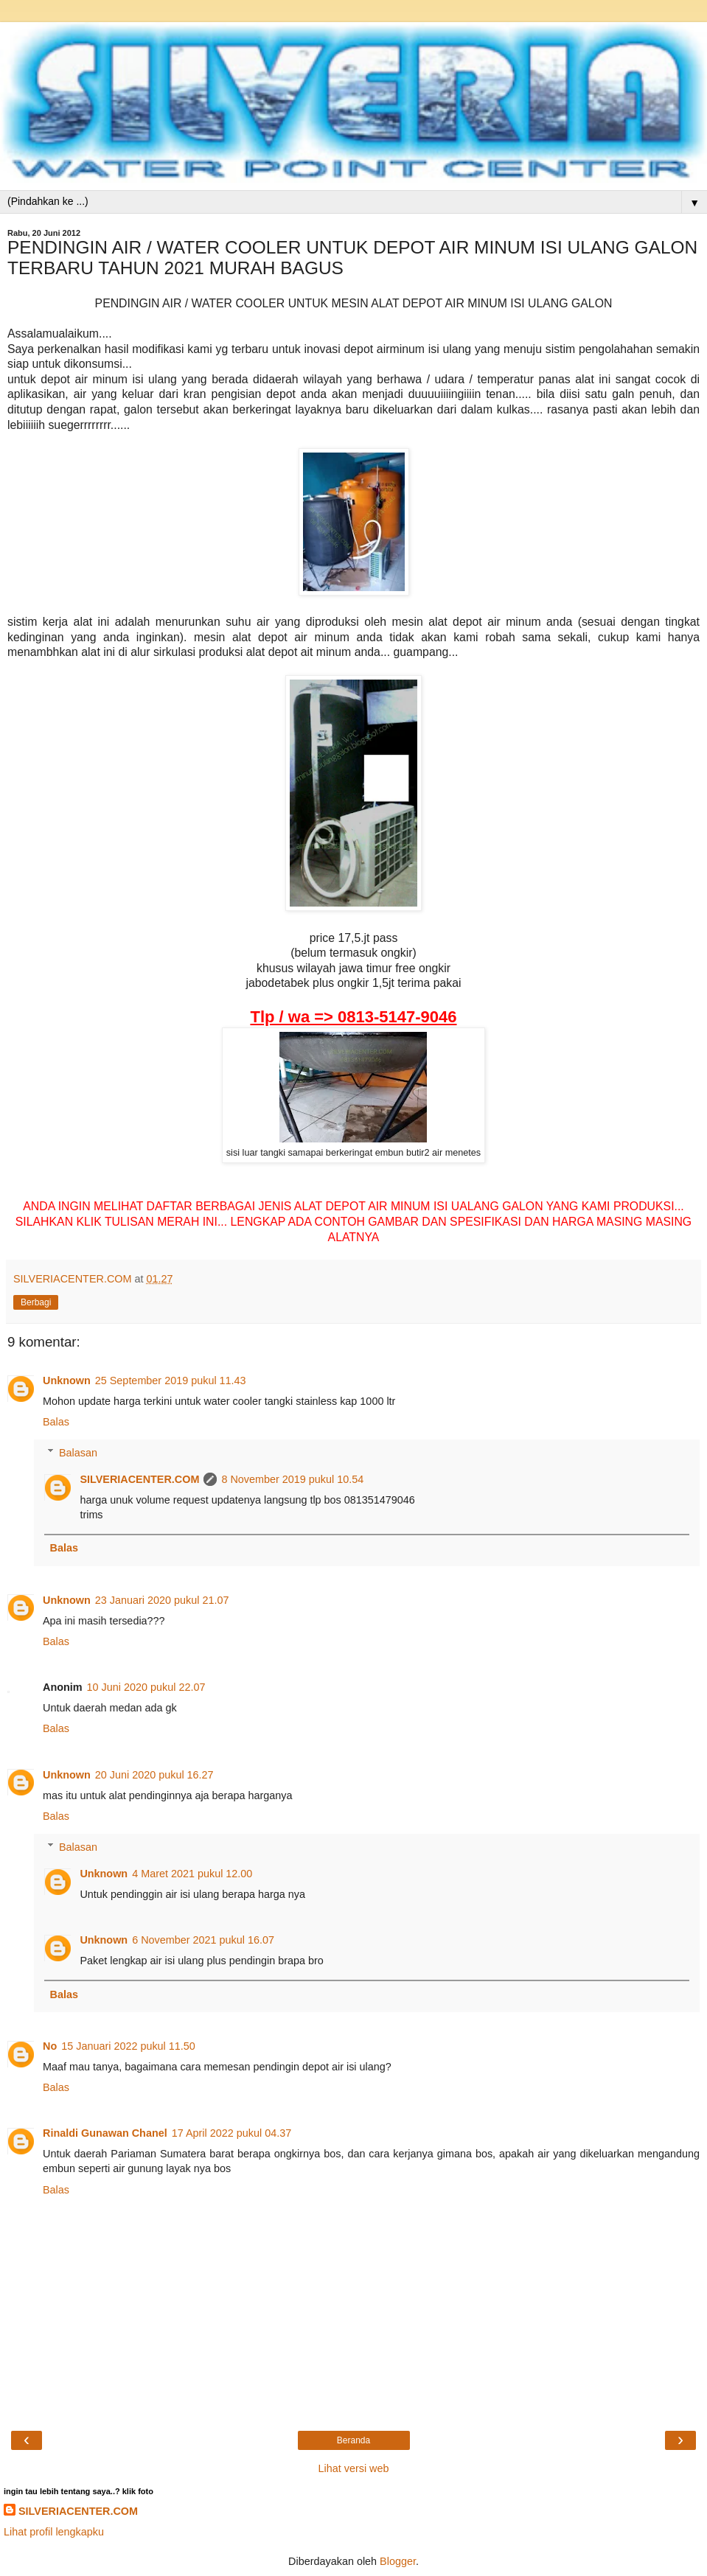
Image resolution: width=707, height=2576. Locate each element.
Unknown (67, 1380)
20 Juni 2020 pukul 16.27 (154, 1775)
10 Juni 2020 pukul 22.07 (146, 1687)
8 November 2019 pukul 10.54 (292, 1479)
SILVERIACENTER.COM (139, 1479)
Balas (56, 1422)
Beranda (353, 2440)
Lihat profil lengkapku (54, 2532)
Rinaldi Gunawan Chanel (105, 2133)
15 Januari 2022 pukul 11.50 (128, 2046)
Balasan (78, 1453)
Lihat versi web (353, 2468)
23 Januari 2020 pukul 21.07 (162, 1600)
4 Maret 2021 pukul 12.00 (192, 1873)
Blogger (398, 2561)
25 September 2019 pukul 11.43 (170, 1380)
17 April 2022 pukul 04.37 (231, 2133)
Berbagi (36, 1302)
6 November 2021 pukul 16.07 (203, 1940)
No (50, 2046)
